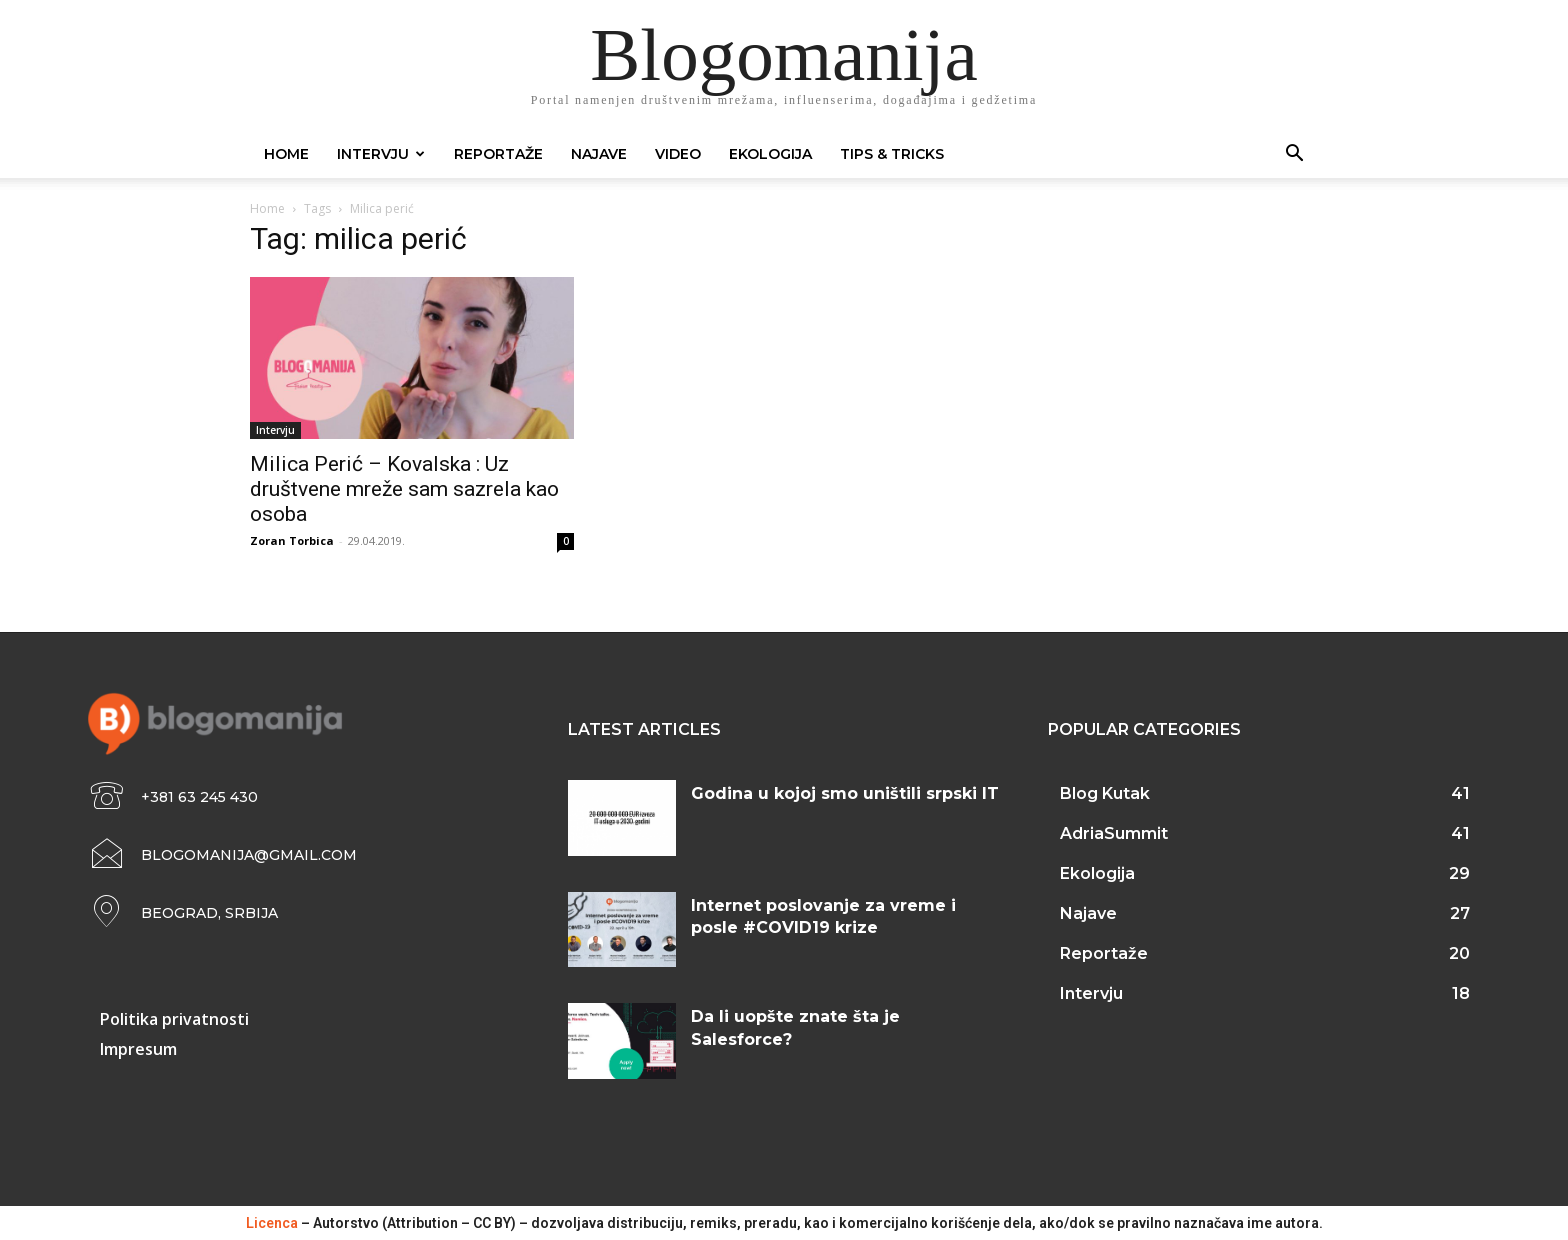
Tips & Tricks (892, 154)
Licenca (272, 1223)
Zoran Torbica (292, 540)
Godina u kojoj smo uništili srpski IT (845, 793)
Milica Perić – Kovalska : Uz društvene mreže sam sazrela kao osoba (404, 489)
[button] (1294, 155)
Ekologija (770, 154)
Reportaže (498, 154)
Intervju (381, 154)
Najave (599, 154)
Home (286, 154)
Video (678, 154)
